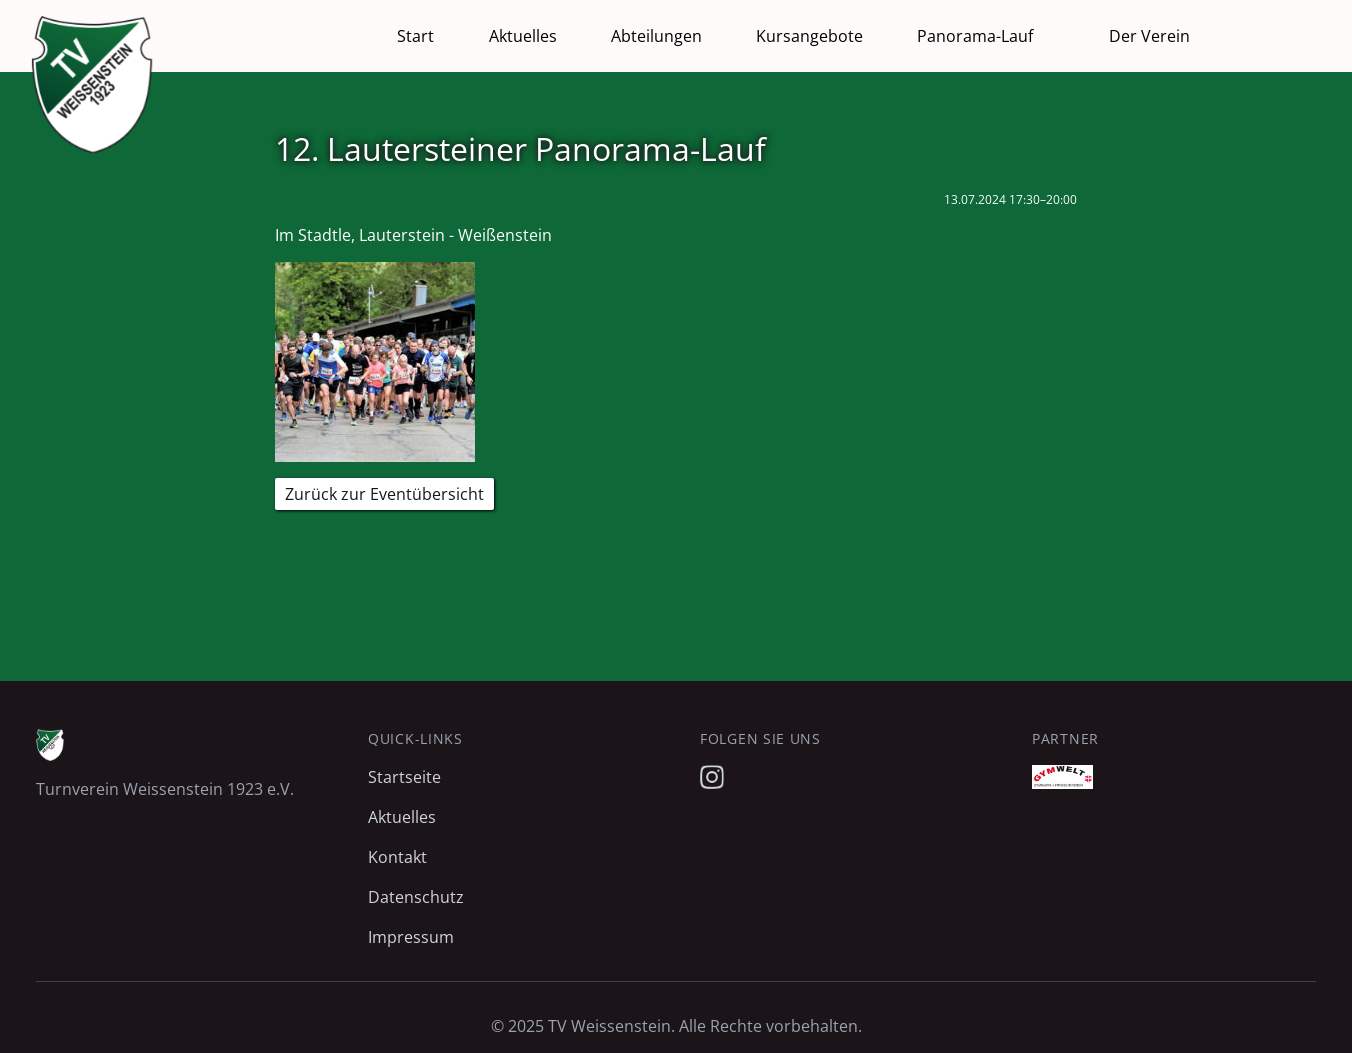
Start (415, 36)
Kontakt (397, 857)
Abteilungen (656, 36)
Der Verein (1149, 36)
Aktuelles (523, 36)
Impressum (411, 937)
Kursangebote (809, 36)
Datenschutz (416, 897)
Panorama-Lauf (975, 36)
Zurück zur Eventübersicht (384, 494)
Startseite (404, 777)
